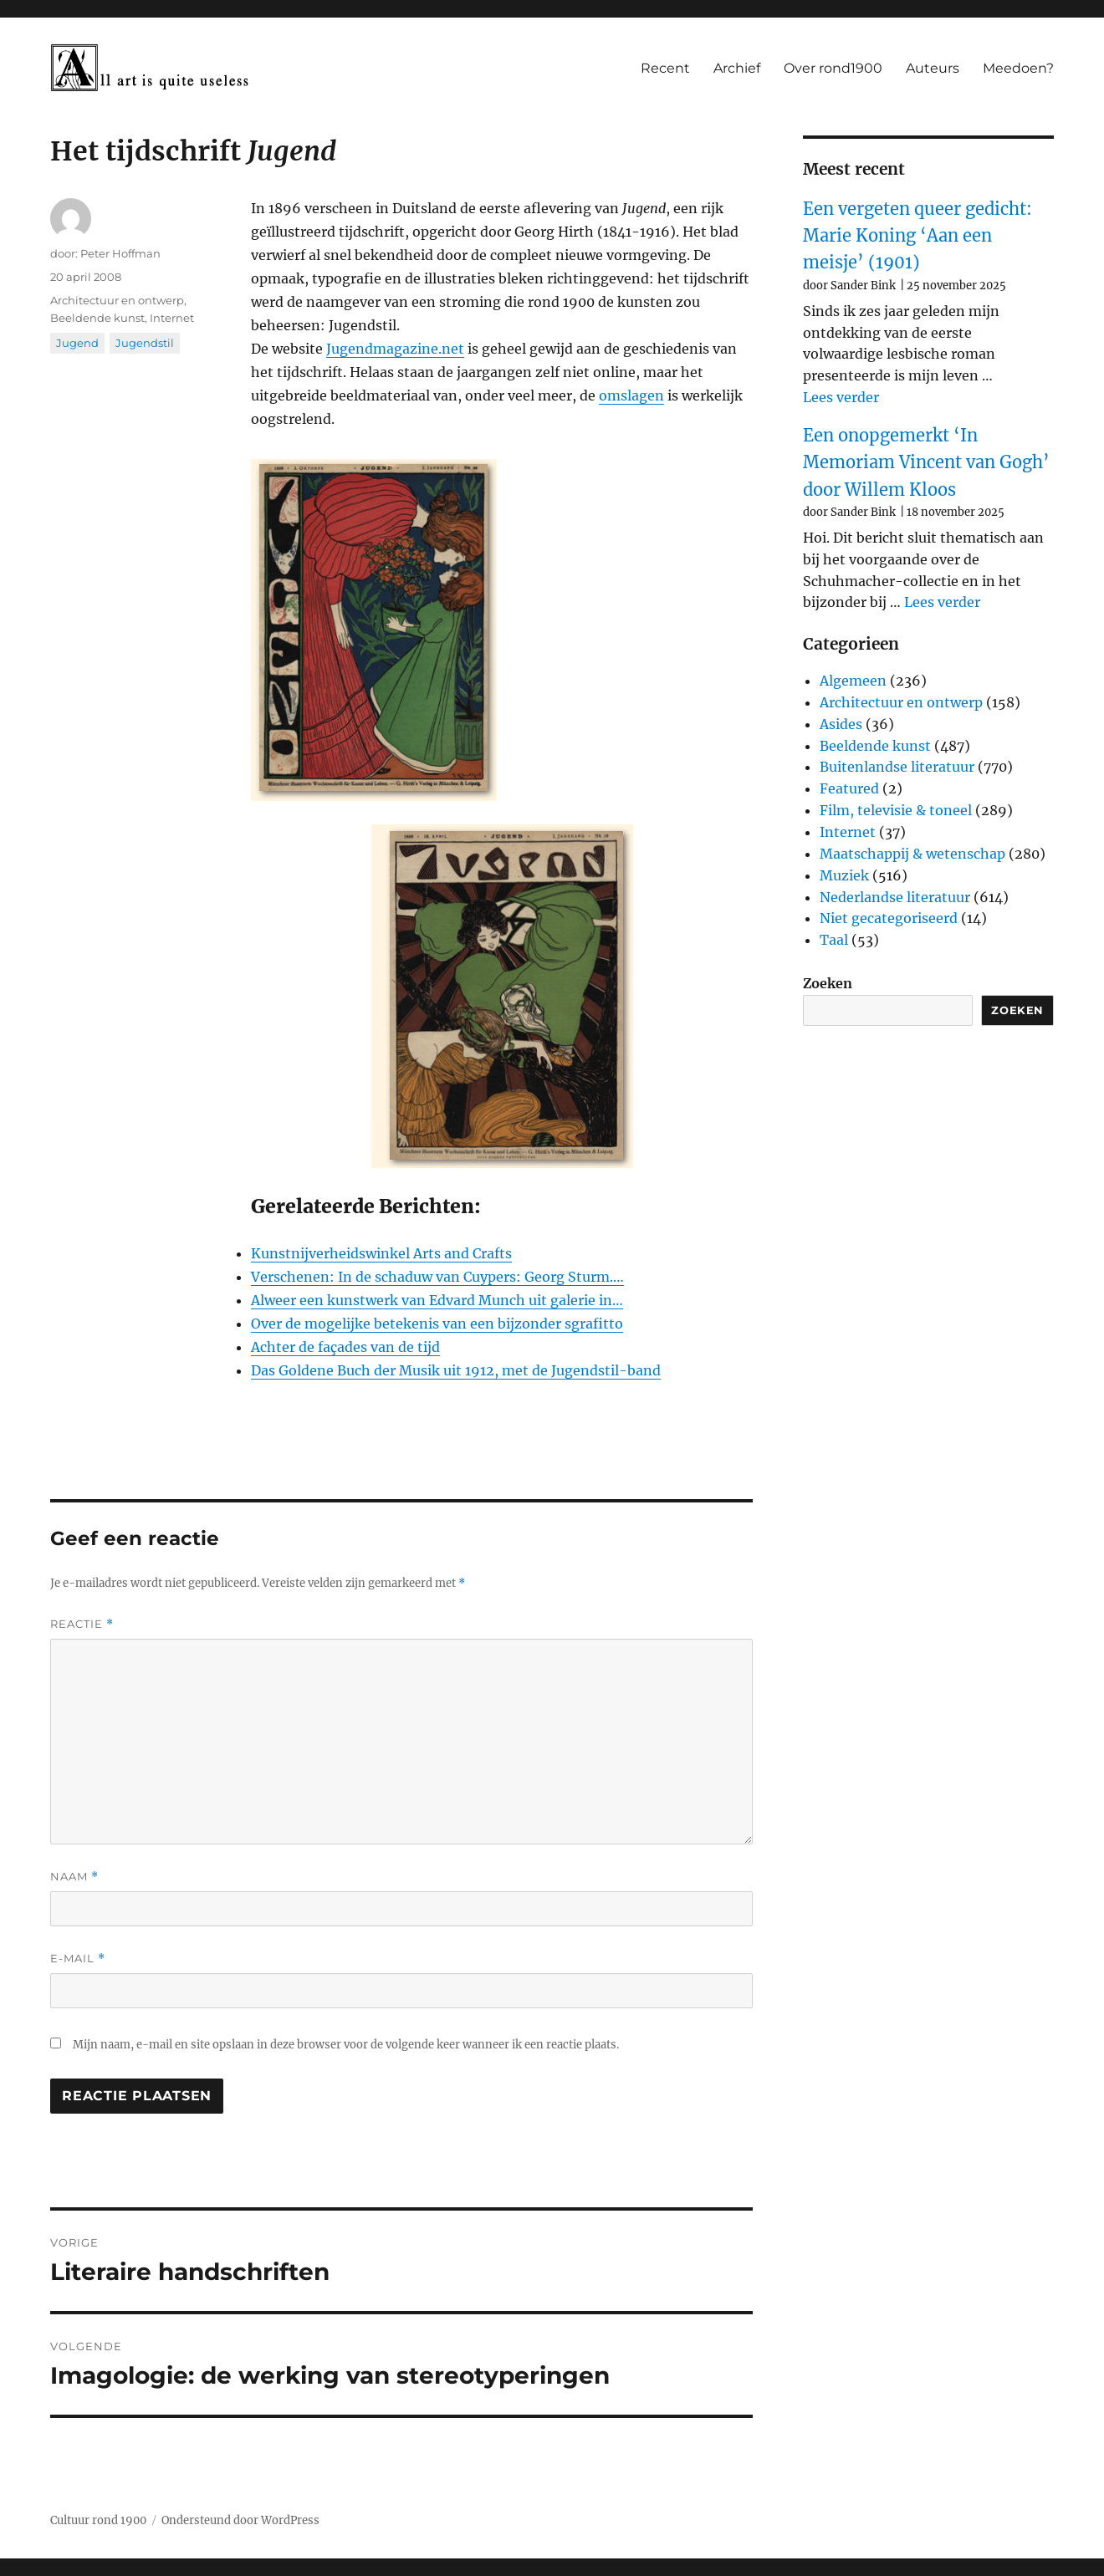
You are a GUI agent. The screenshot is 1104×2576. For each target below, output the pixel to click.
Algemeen (853, 680)
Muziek (844, 875)
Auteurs (932, 68)
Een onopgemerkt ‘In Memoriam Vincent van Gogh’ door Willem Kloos (926, 462)
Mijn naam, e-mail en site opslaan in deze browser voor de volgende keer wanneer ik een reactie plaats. (346, 2045)
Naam (74, 1877)
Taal (834, 939)
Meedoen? (1018, 68)
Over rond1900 (833, 68)
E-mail (77, 1958)
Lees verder (841, 397)
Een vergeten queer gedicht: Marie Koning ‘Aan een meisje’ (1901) (917, 235)
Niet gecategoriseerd (889, 918)
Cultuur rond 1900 (98, 2520)
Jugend (77, 342)
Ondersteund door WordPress (240, 2520)
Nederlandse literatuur (895, 897)
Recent (665, 68)
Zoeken (827, 983)
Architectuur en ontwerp (117, 300)
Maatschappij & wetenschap (912, 853)
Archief (736, 68)
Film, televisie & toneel (896, 810)
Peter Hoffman (120, 253)
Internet (172, 317)
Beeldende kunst (97, 317)
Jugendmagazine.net (395, 348)
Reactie (82, 1624)
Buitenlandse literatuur (897, 766)
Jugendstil (144, 342)
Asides (841, 724)
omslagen (631, 395)
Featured (849, 788)
